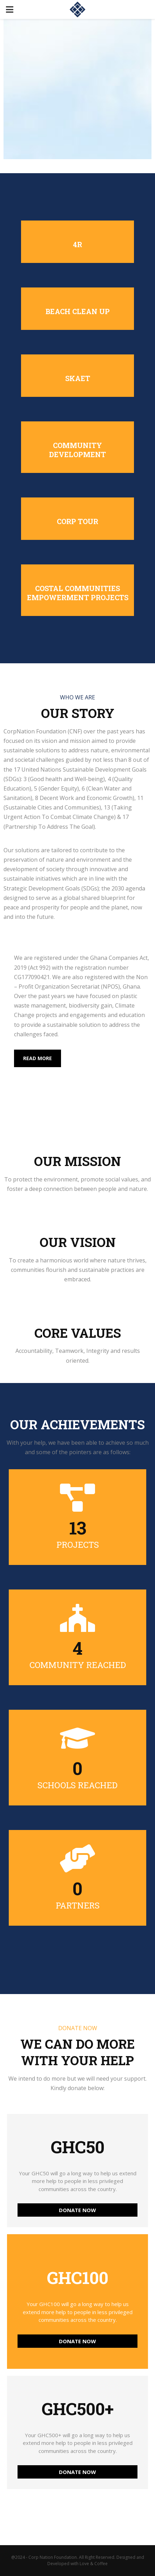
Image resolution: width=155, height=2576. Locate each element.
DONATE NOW (77, 2210)
